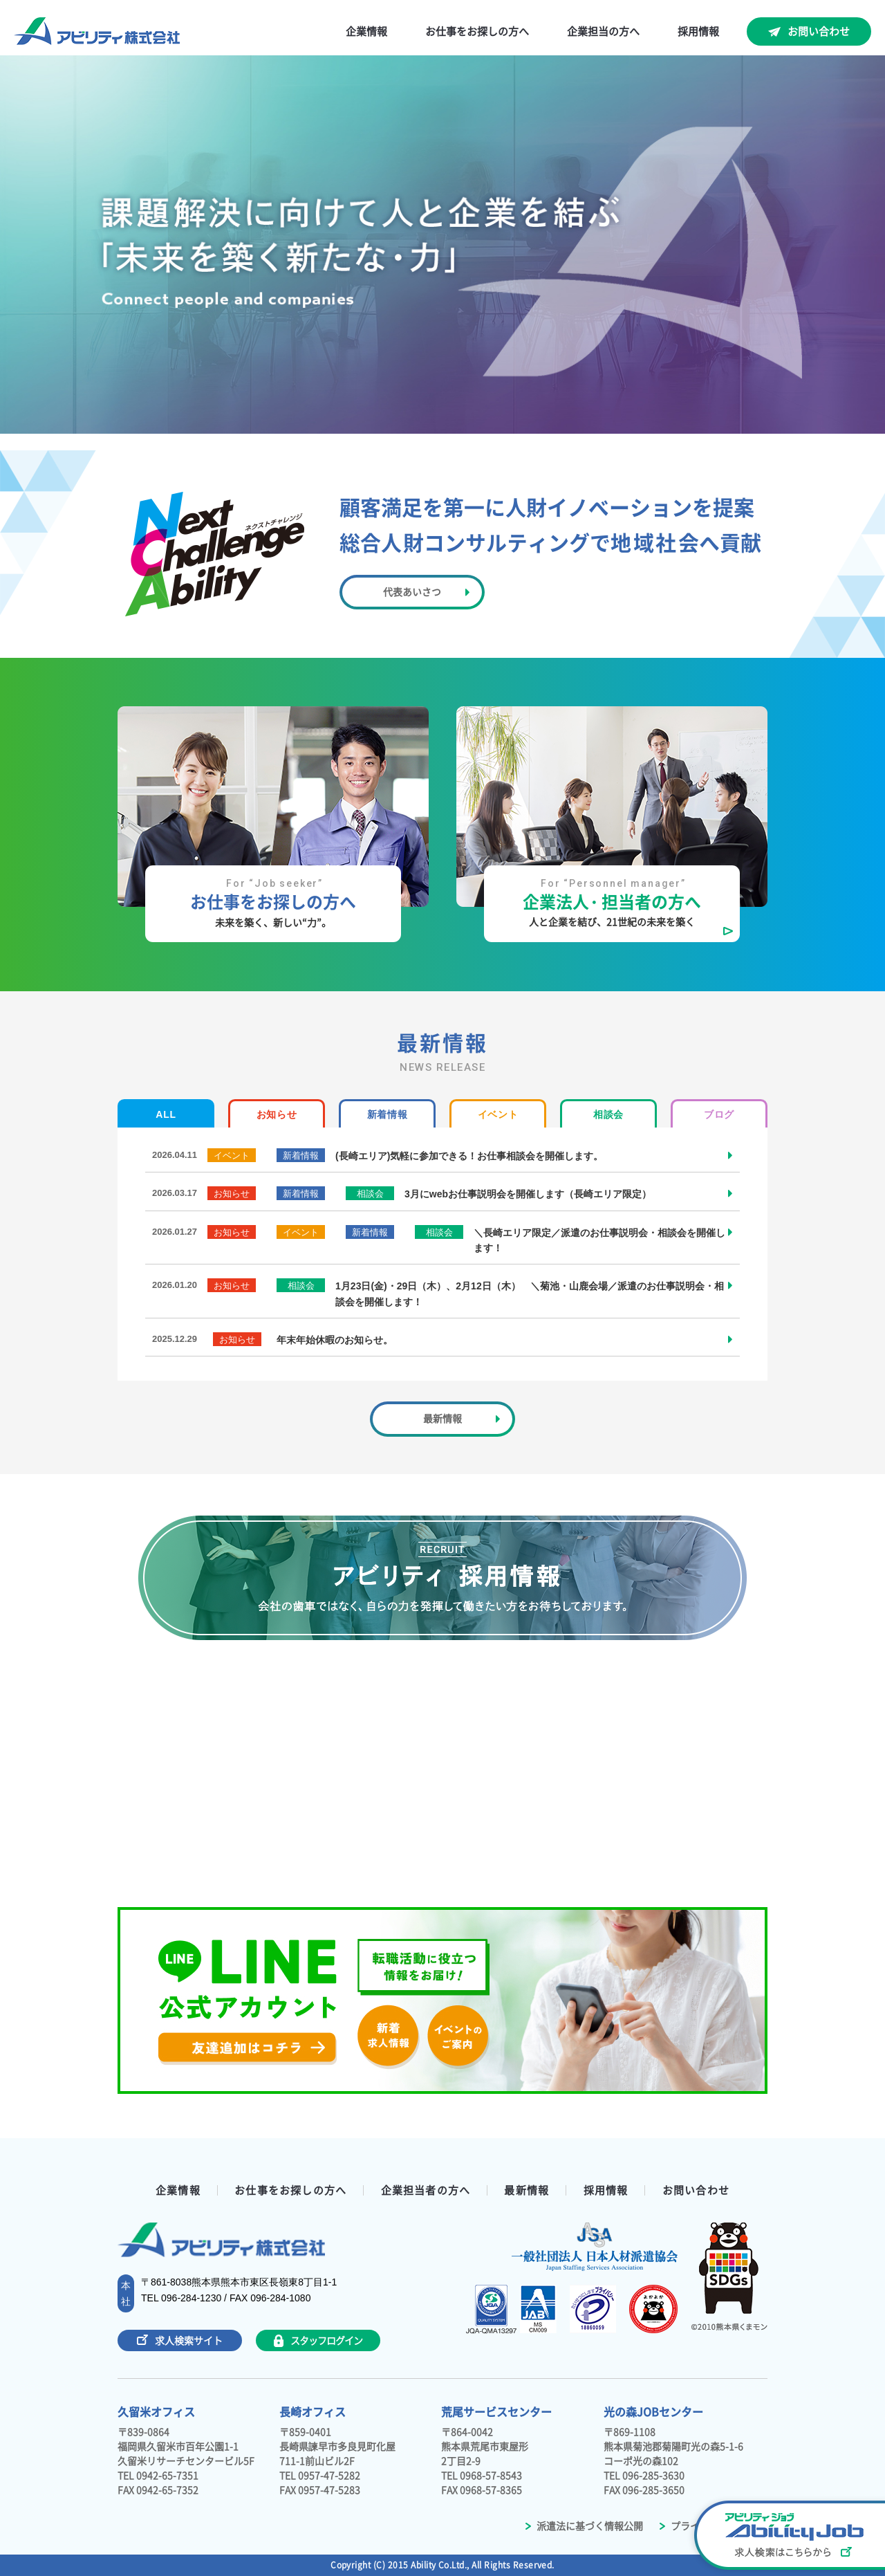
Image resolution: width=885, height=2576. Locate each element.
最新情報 (526, 2190)
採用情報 (698, 31)
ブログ (719, 1114)
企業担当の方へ (603, 31)
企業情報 (366, 31)
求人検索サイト (180, 2340)
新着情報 (387, 1114)
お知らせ (277, 1114)
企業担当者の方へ (426, 2190)
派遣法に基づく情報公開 (584, 2526)
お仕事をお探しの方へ (477, 31)
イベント (498, 1114)
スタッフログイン (318, 2341)
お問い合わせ (819, 31)
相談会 (608, 1114)
